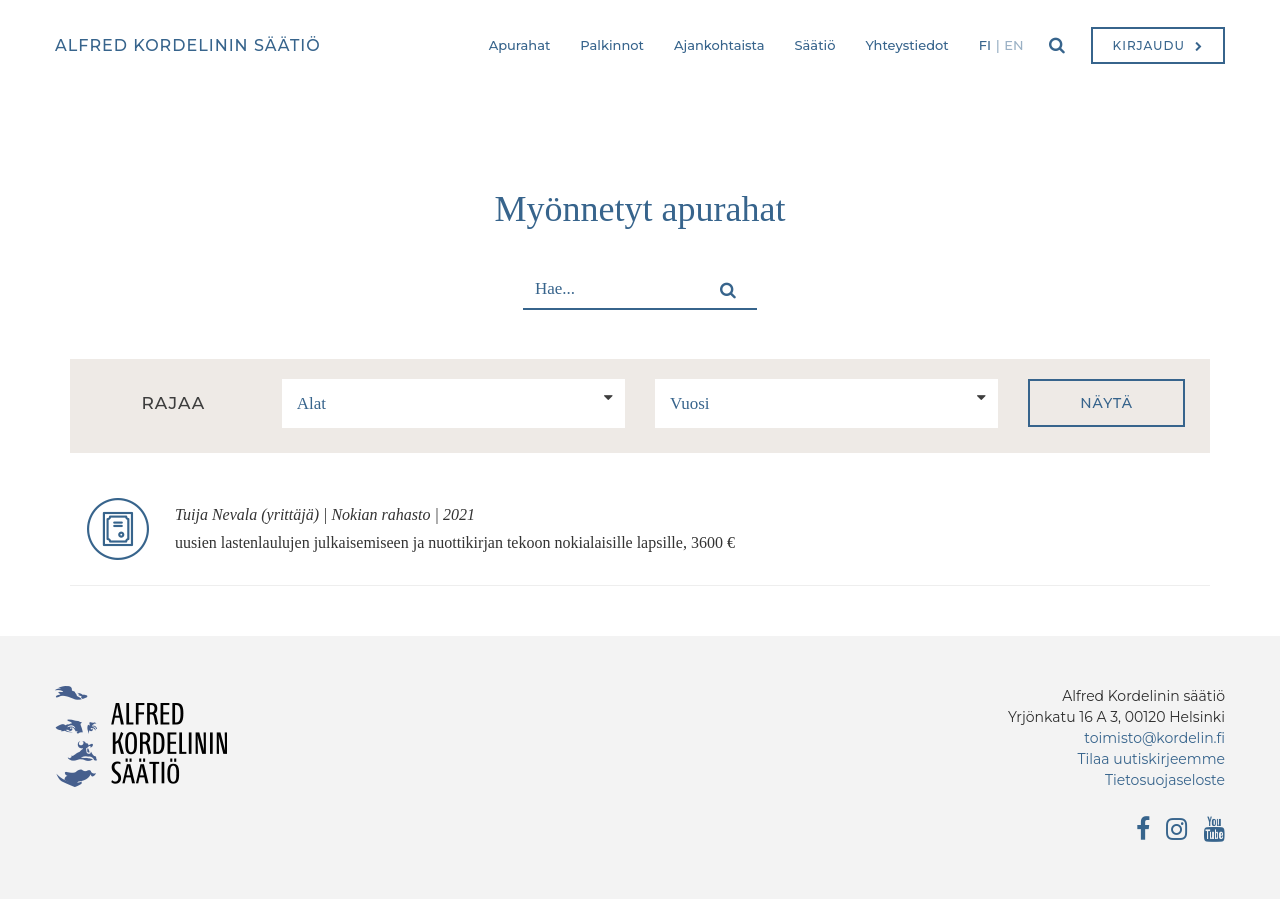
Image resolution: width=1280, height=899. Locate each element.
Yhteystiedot (906, 45)
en (1013, 45)
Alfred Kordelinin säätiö (188, 45)
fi (985, 45)
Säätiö (815, 45)
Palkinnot (612, 45)
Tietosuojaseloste (1165, 780)
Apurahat (520, 45)
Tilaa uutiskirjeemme (1151, 759)
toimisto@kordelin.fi (1154, 738)
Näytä (1106, 403)
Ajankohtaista (719, 45)
